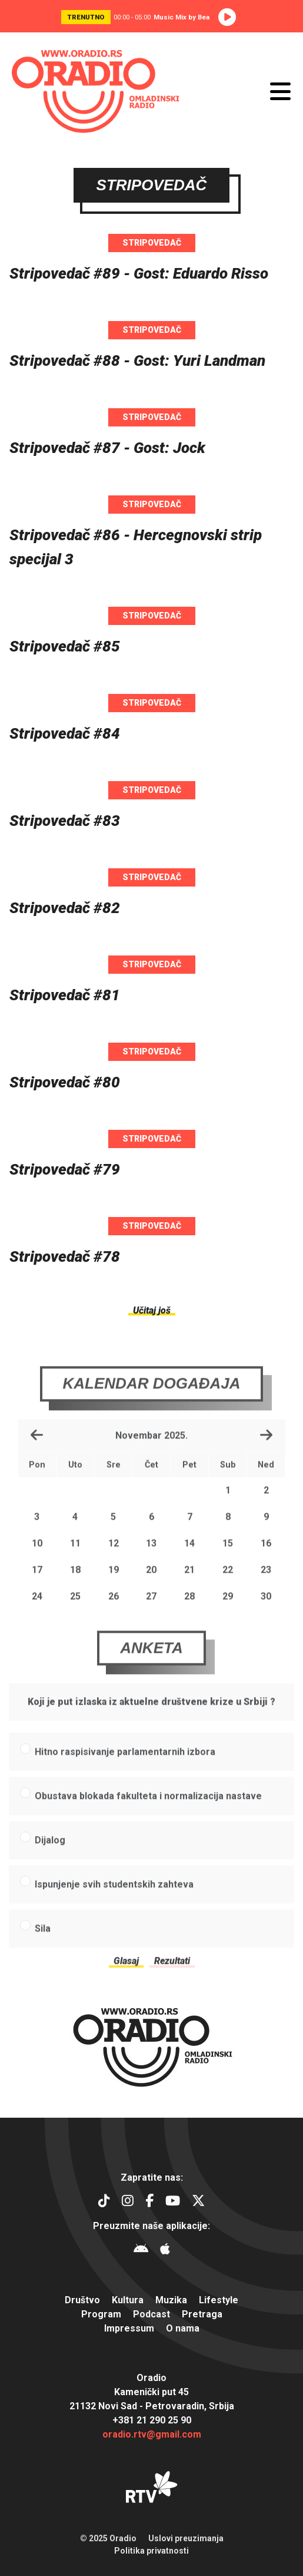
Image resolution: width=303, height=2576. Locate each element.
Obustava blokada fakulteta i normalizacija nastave (148, 1812)
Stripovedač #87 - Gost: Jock (107, 448)
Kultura (128, 2300)
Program (101, 2314)
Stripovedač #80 (64, 1082)
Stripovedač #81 (64, 995)
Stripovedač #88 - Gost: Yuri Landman (137, 360)
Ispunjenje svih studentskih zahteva (114, 1901)
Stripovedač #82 (64, 908)
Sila (43, 1945)
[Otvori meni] (280, 91)
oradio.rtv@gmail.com (151, 2434)
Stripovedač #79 (64, 1169)
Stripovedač (151, 242)
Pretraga (202, 2314)
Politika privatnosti (151, 2550)
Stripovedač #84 (64, 733)
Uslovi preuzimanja (186, 2538)
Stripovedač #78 (64, 1256)
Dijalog (50, 1857)
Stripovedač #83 (64, 820)
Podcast (151, 2314)
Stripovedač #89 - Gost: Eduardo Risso (138, 273)
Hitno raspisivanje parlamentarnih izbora (125, 1768)
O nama (182, 2328)
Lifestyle (218, 2300)
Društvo (82, 2300)
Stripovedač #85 (64, 646)
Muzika (171, 2300)
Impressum (129, 2328)
